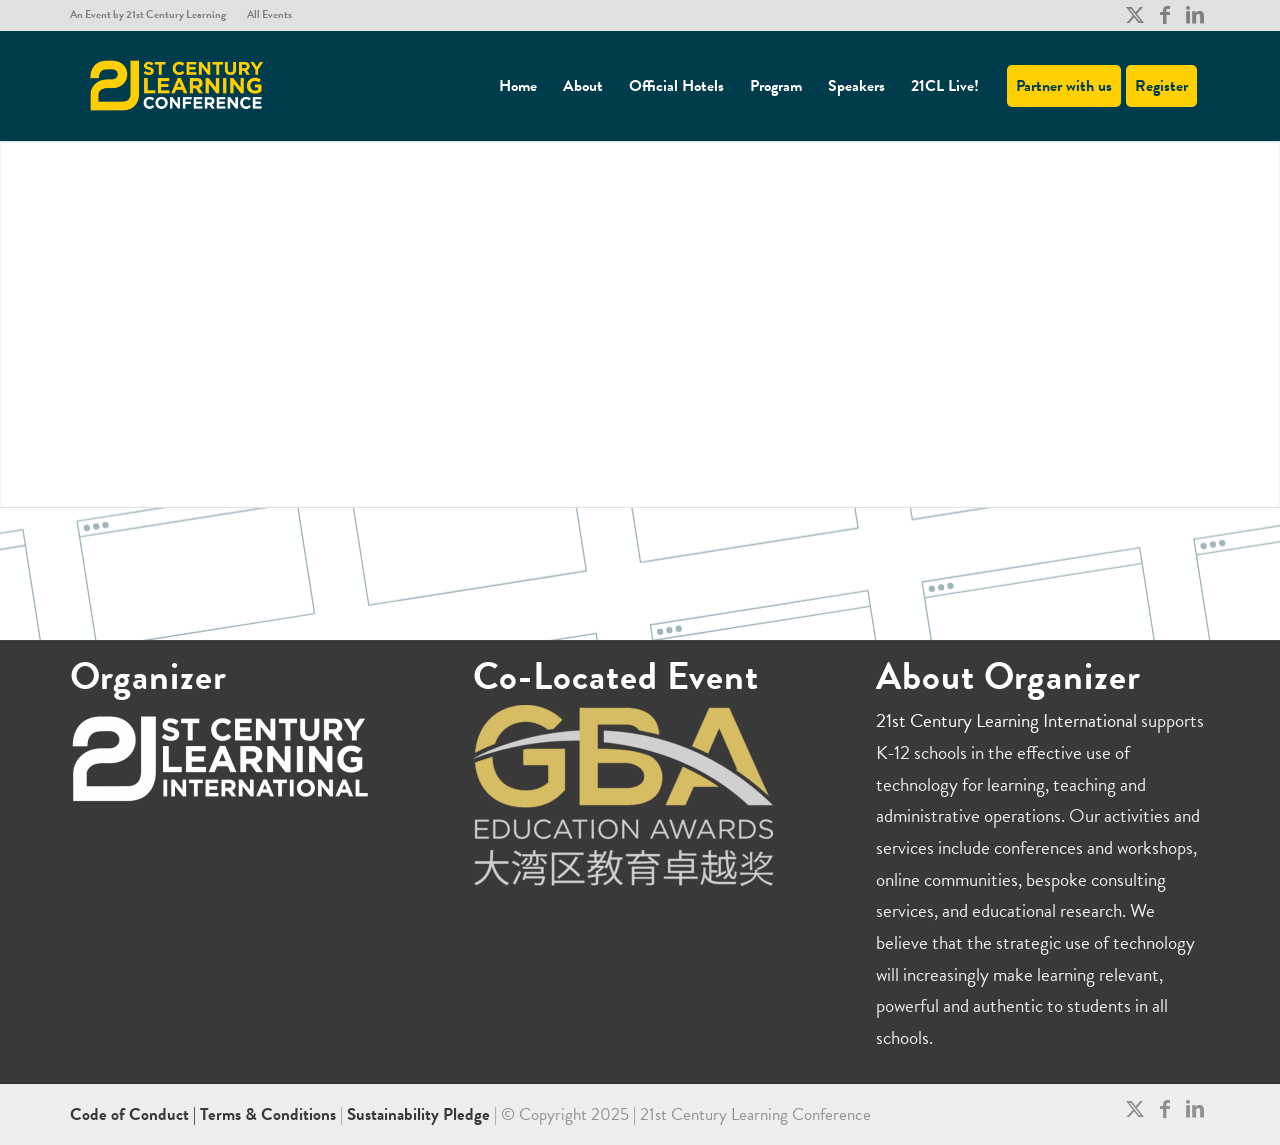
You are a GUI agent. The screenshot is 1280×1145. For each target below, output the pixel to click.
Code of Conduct (131, 1114)
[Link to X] (1134, 15)
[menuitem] (153, 15)
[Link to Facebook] (1164, 15)
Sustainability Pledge (420, 1114)
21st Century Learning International (1006, 720)
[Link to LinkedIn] (1195, 15)
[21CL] (177, 86)
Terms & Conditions (268, 1114)
